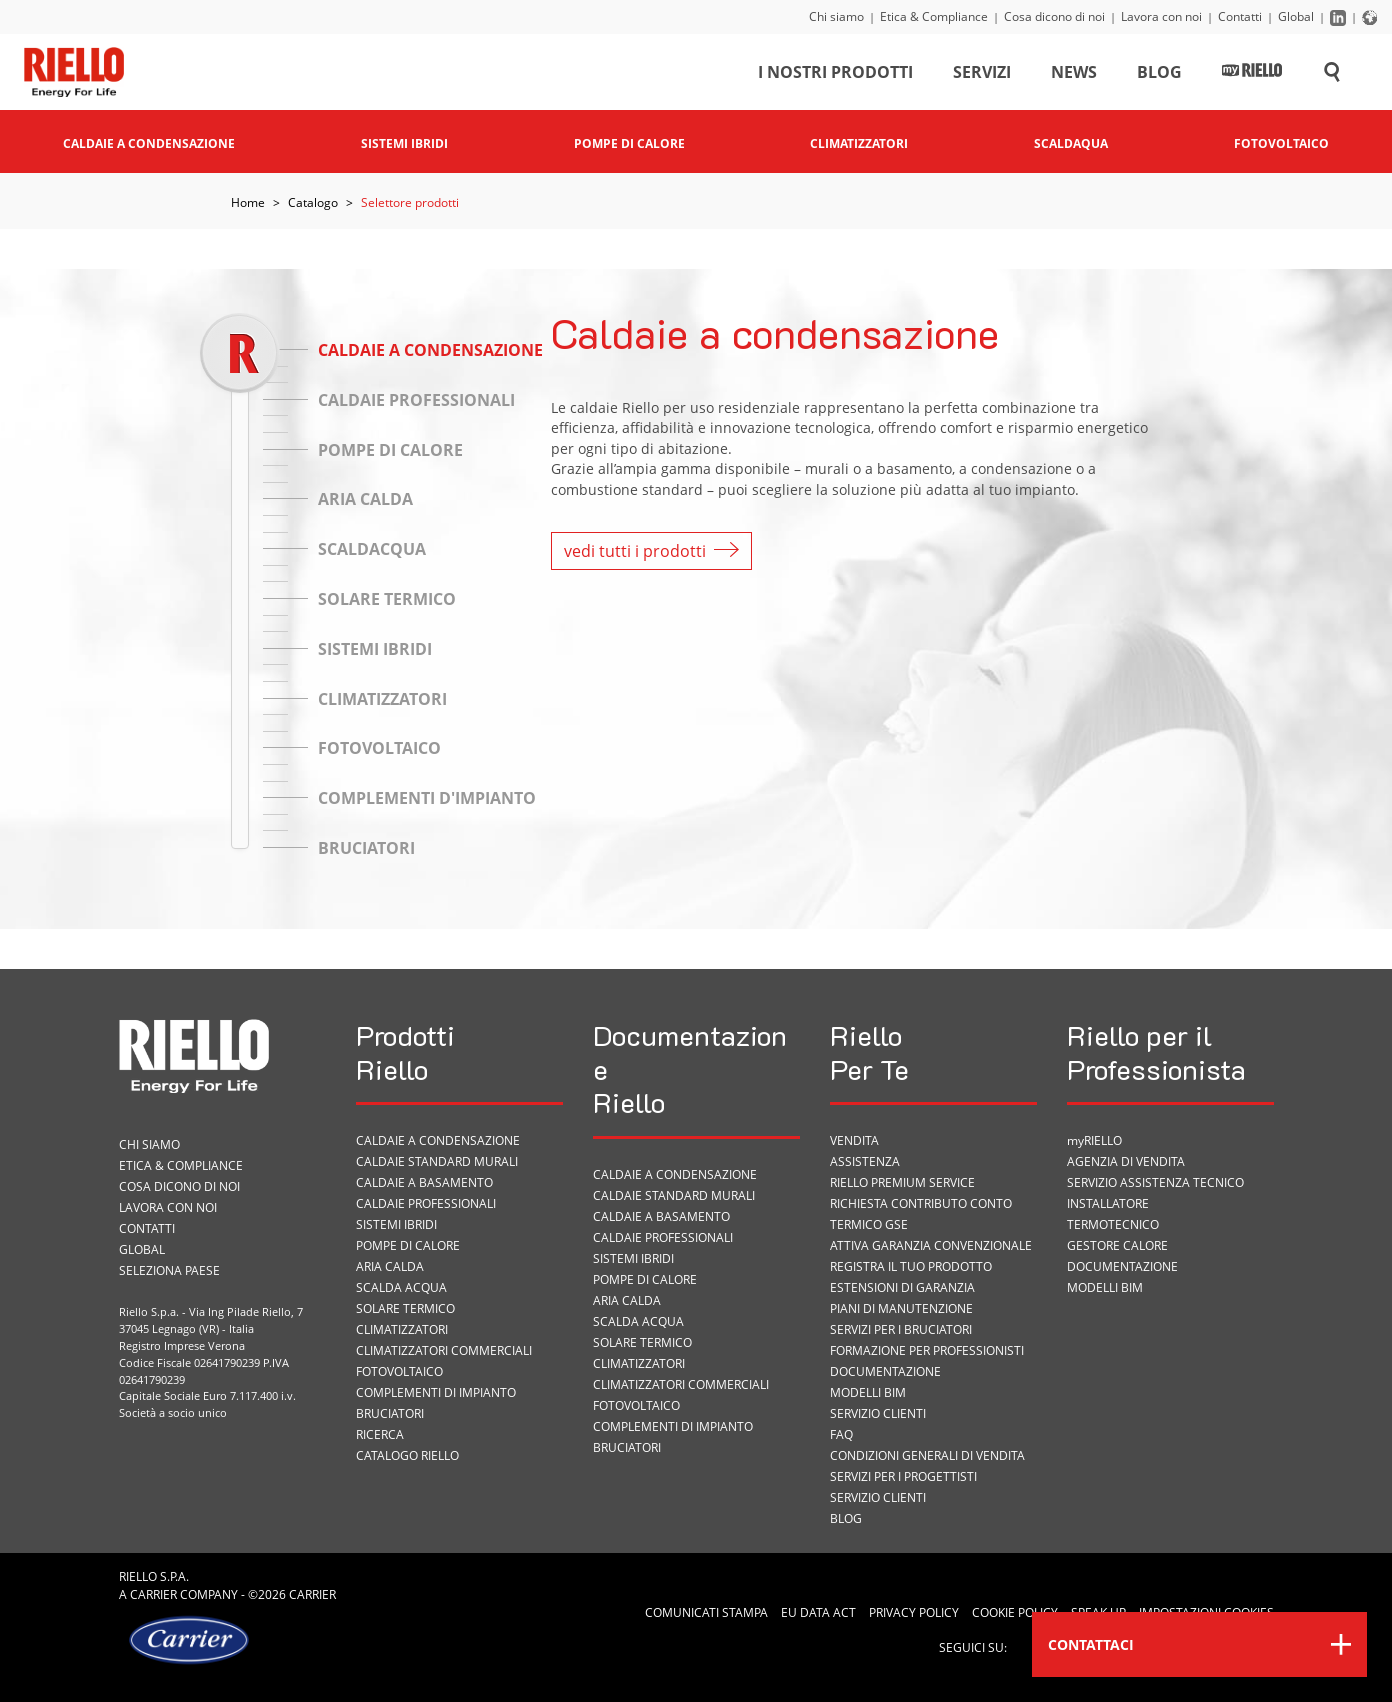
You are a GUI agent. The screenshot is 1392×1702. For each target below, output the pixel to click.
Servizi (982, 74)
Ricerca (380, 1434)
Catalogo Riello (407, 1455)
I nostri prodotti (835, 74)
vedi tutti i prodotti (651, 551)
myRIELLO (1094, 1140)
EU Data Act (818, 1612)
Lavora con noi (1161, 16)
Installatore (1108, 1203)
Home (248, 202)
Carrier (153, 1594)
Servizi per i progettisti (903, 1476)
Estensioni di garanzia (902, 1287)
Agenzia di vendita (1126, 1161)
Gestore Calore (1117, 1245)
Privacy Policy (914, 1612)
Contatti (1240, 16)
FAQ (841, 1434)
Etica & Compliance (934, 16)
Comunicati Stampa (706, 1612)
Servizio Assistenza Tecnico (1155, 1182)
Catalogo (313, 202)
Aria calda (390, 1266)
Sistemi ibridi (396, 1224)
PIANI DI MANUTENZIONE (901, 1308)
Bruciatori (390, 1413)
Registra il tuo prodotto (911, 1266)
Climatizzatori (402, 1329)
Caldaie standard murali (437, 1161)
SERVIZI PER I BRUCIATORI (901, 1329)
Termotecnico (1113, 1224)
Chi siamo (836, 16)
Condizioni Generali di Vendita (927, 1455)
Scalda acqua (401, 1287)
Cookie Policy (1015, 1612)
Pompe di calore (408, 1245)
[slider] (239, 352)
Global (1296, 16)
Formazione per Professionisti (927, 1350)
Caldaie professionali (426, 1203)
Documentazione (885, 1371)
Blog (1159, 74)
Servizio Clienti (878, 1413)
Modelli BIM (868, 1392)
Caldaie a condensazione (438, 1140)
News (1074, 74)
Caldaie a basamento (424, 1182)
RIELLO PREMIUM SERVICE (902, 1182)
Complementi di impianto (436, 1392)
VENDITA (854, 1140)
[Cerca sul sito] (1332, 74)
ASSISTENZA (865, 1161)
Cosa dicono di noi (1054, 16)
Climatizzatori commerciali (444, 1350)
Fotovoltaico (399, 1371)
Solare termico (405, 1308)
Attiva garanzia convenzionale (931, 1245)
